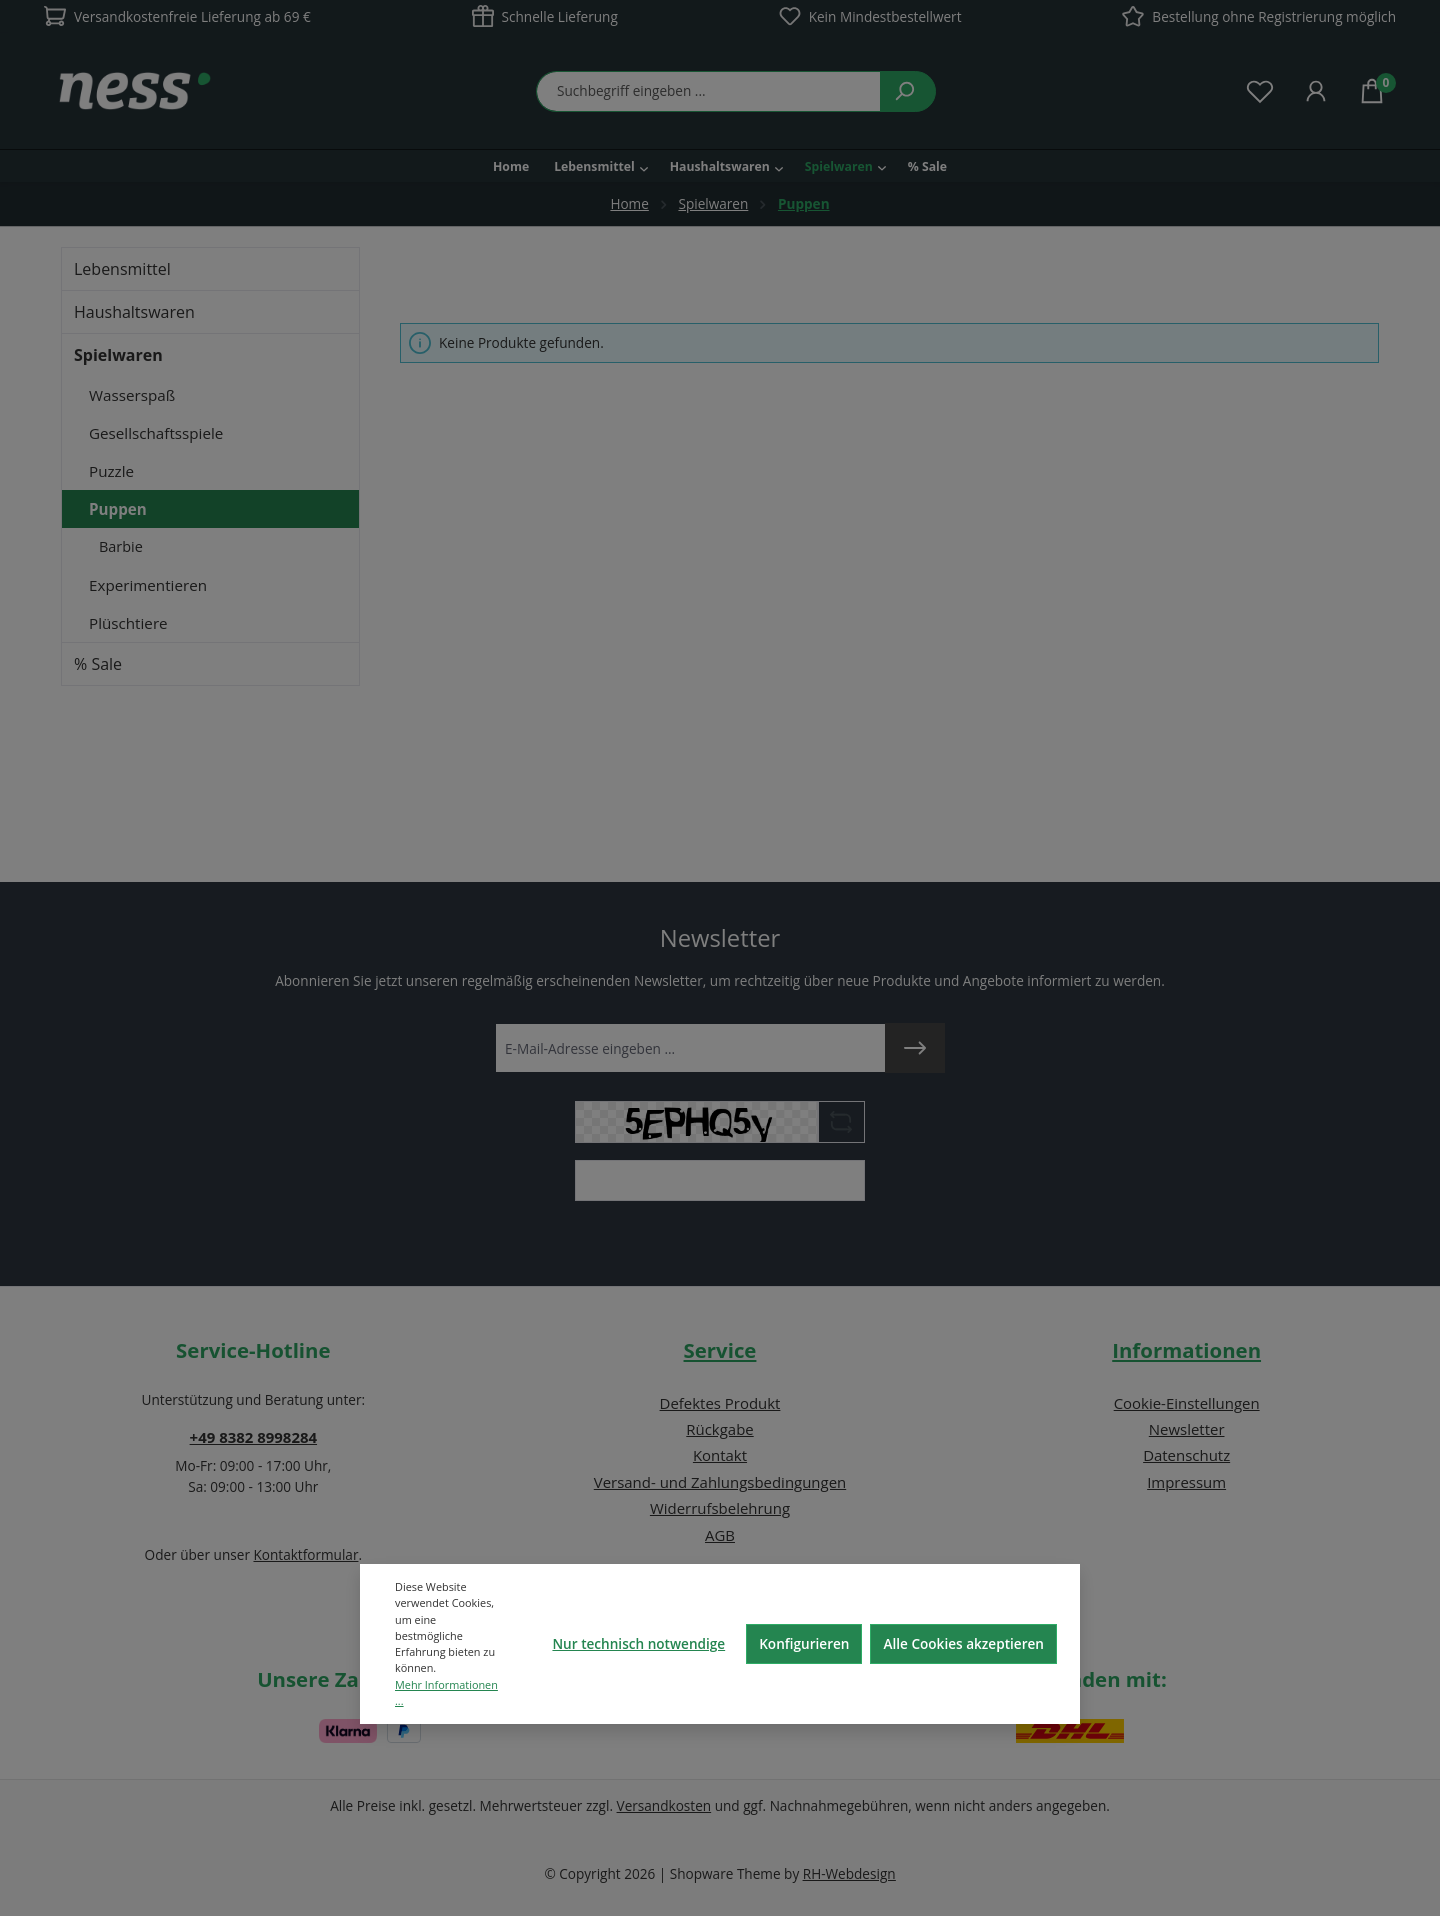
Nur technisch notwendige (638, 1643)
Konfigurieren (804, 1643)
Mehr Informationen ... (446, 1692)
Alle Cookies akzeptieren (963, 1643)
